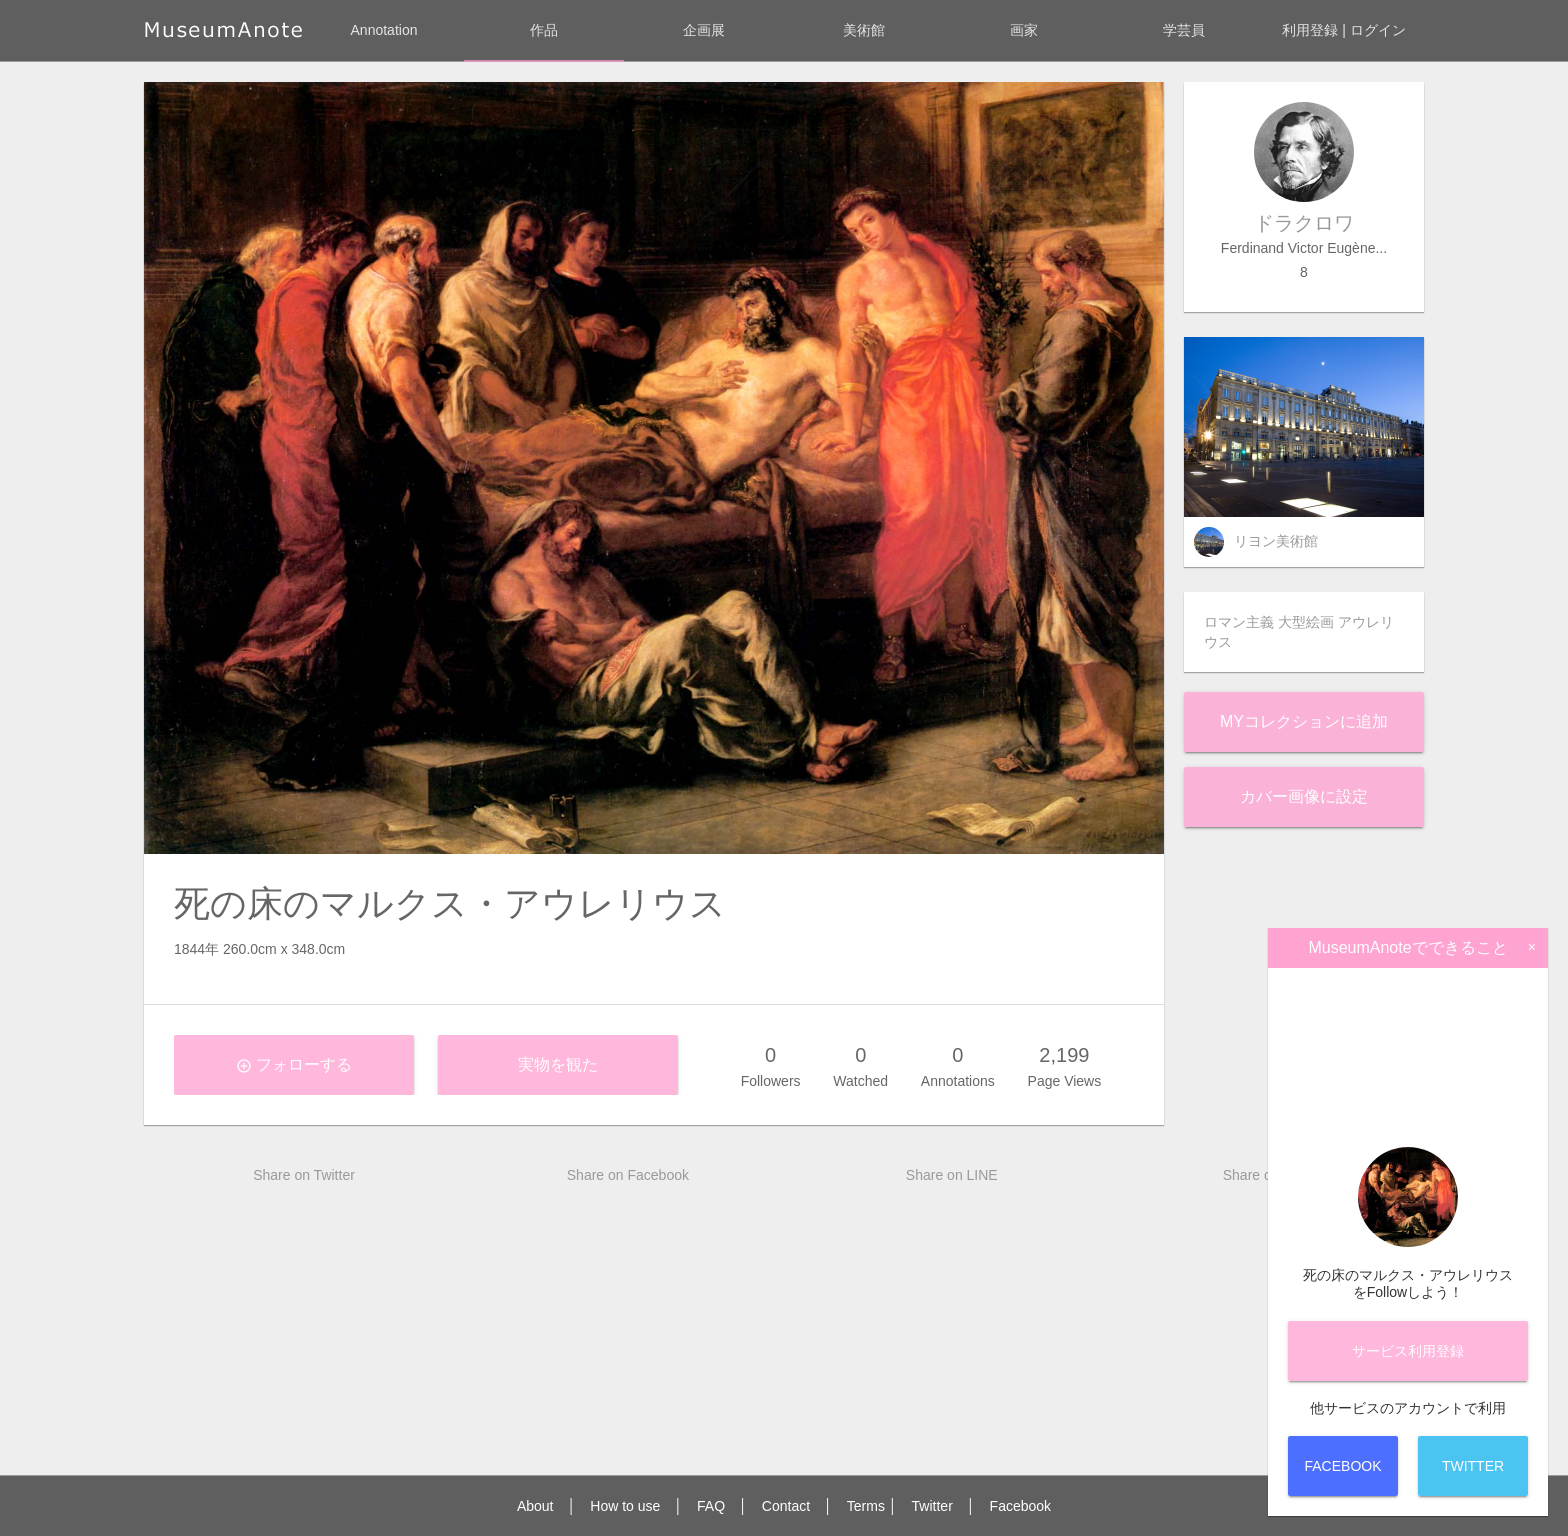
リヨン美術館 (1276, 541)
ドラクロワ (1304, 223)
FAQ (711, 1506)
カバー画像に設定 (1304, 796)
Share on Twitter (304, 1175)
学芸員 (1184, 30)
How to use (625, 1506)
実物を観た (558, 1064)
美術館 (864, 30)
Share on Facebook (628, 1175)
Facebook (1020, 1506)
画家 (1024, 30)
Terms (866, 1506)
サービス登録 (1408, 1351)
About (535, 1506)
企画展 (704, 30)
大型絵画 (1306, 622)
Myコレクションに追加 (1304, 721)
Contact (786, 1506)
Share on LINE (952, 1175)
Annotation (384, 30)
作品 (544, 30)
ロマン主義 (1239, 622)
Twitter (932, 1506)
